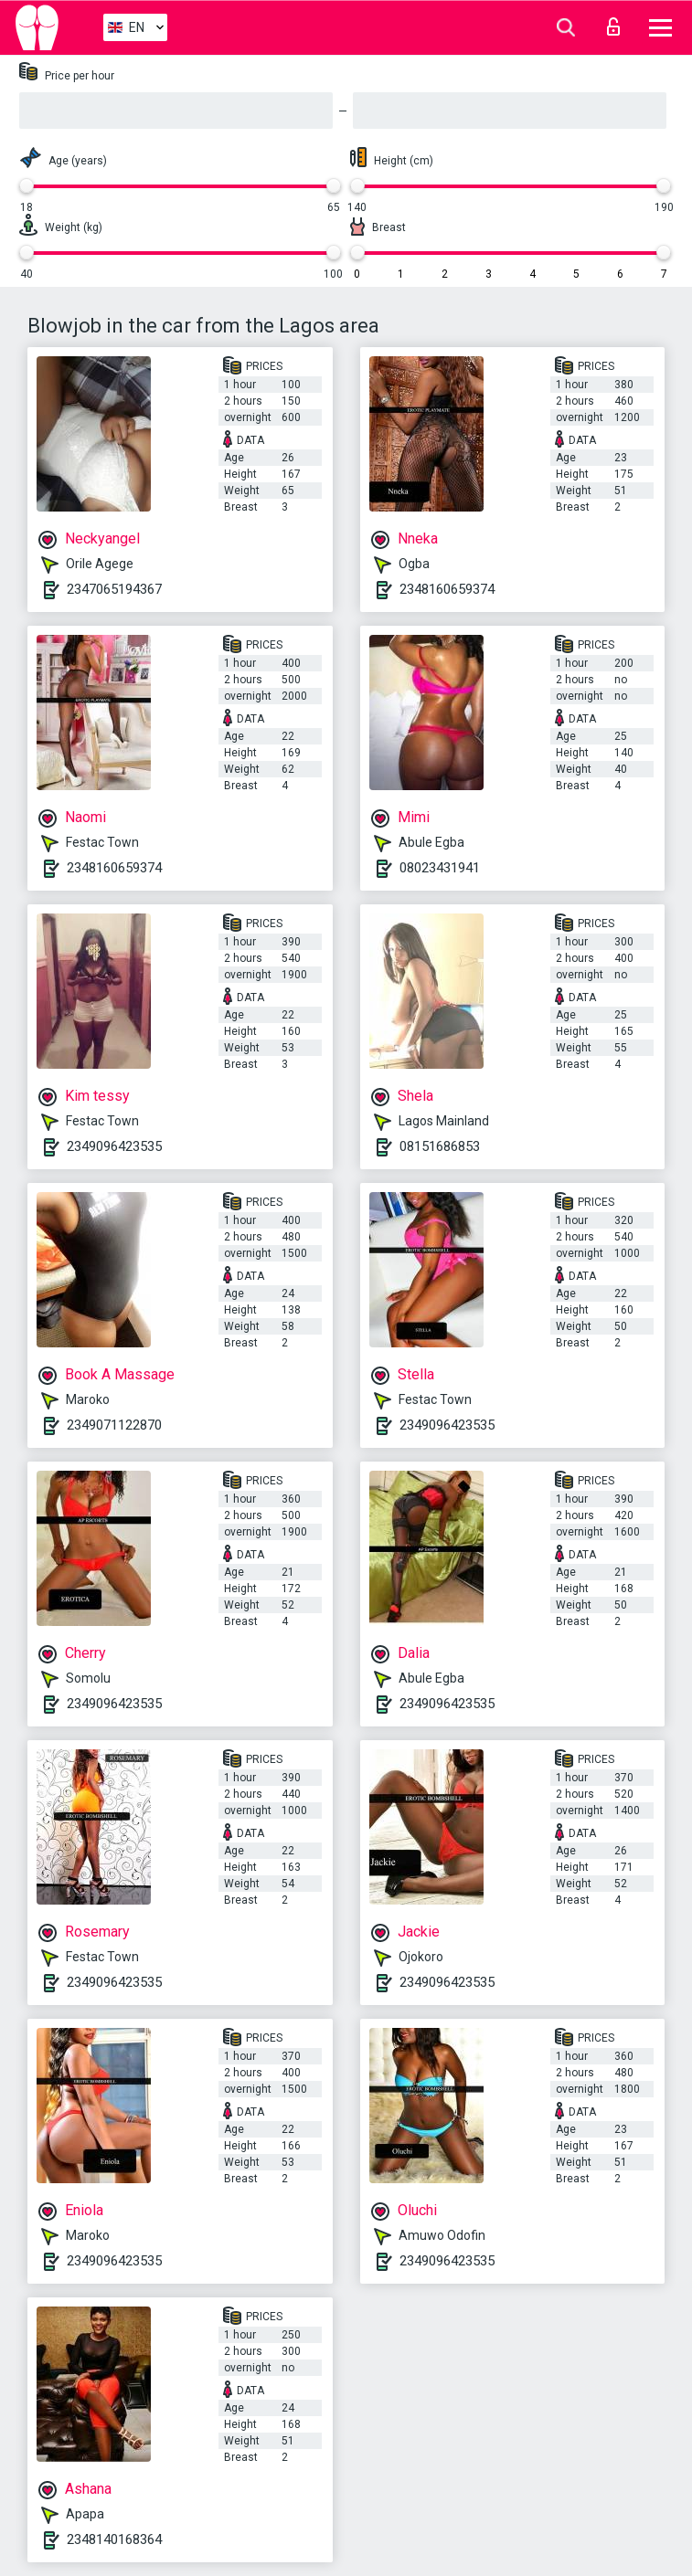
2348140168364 (114, 2539)
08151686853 (439, 1146)
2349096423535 (114, 1146)
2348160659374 (447, 589)
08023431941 (439, 868)
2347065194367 (114, 589)
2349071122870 (114, 1425)
